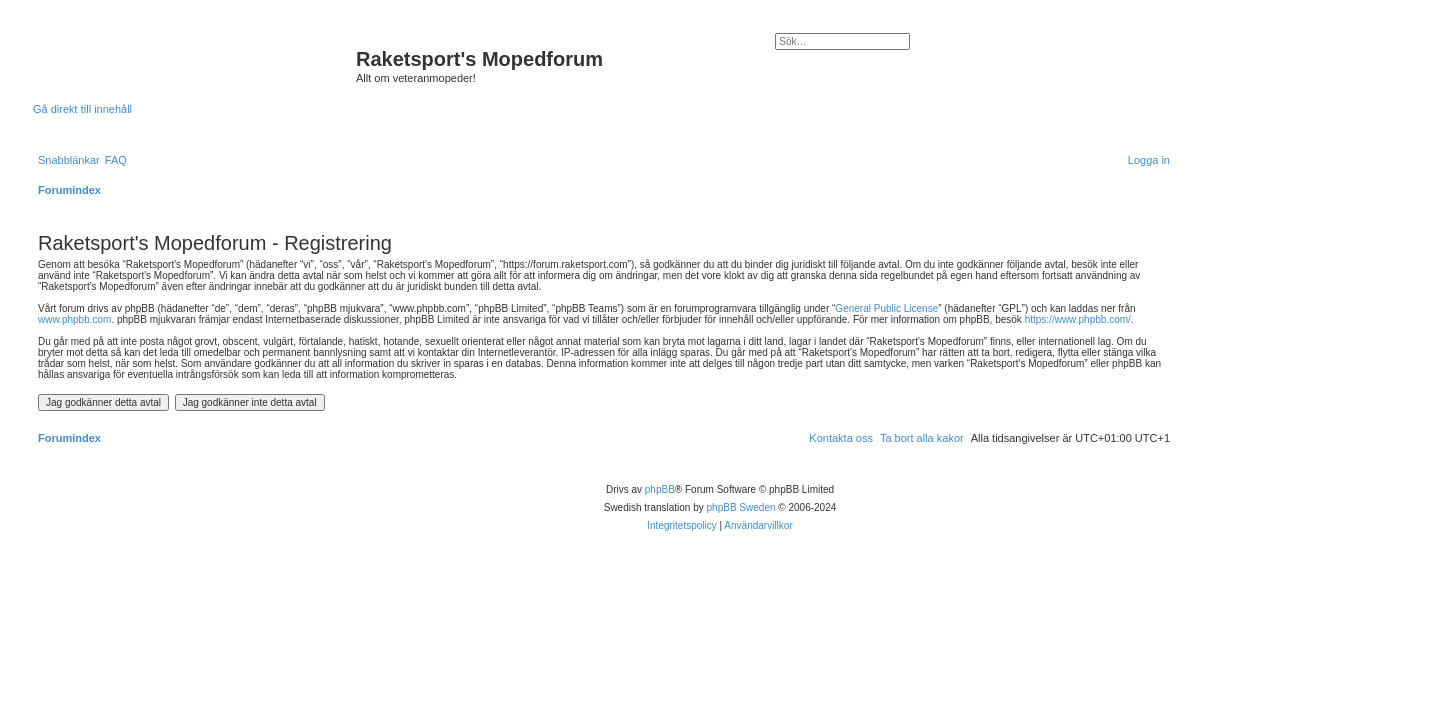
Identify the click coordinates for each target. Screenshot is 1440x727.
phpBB (660, 489)
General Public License (886, 308)
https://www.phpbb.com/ (1078, 319)
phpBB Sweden (741, 507)
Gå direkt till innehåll (82, 109)
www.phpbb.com (74, 319)
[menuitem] (116, 160)
